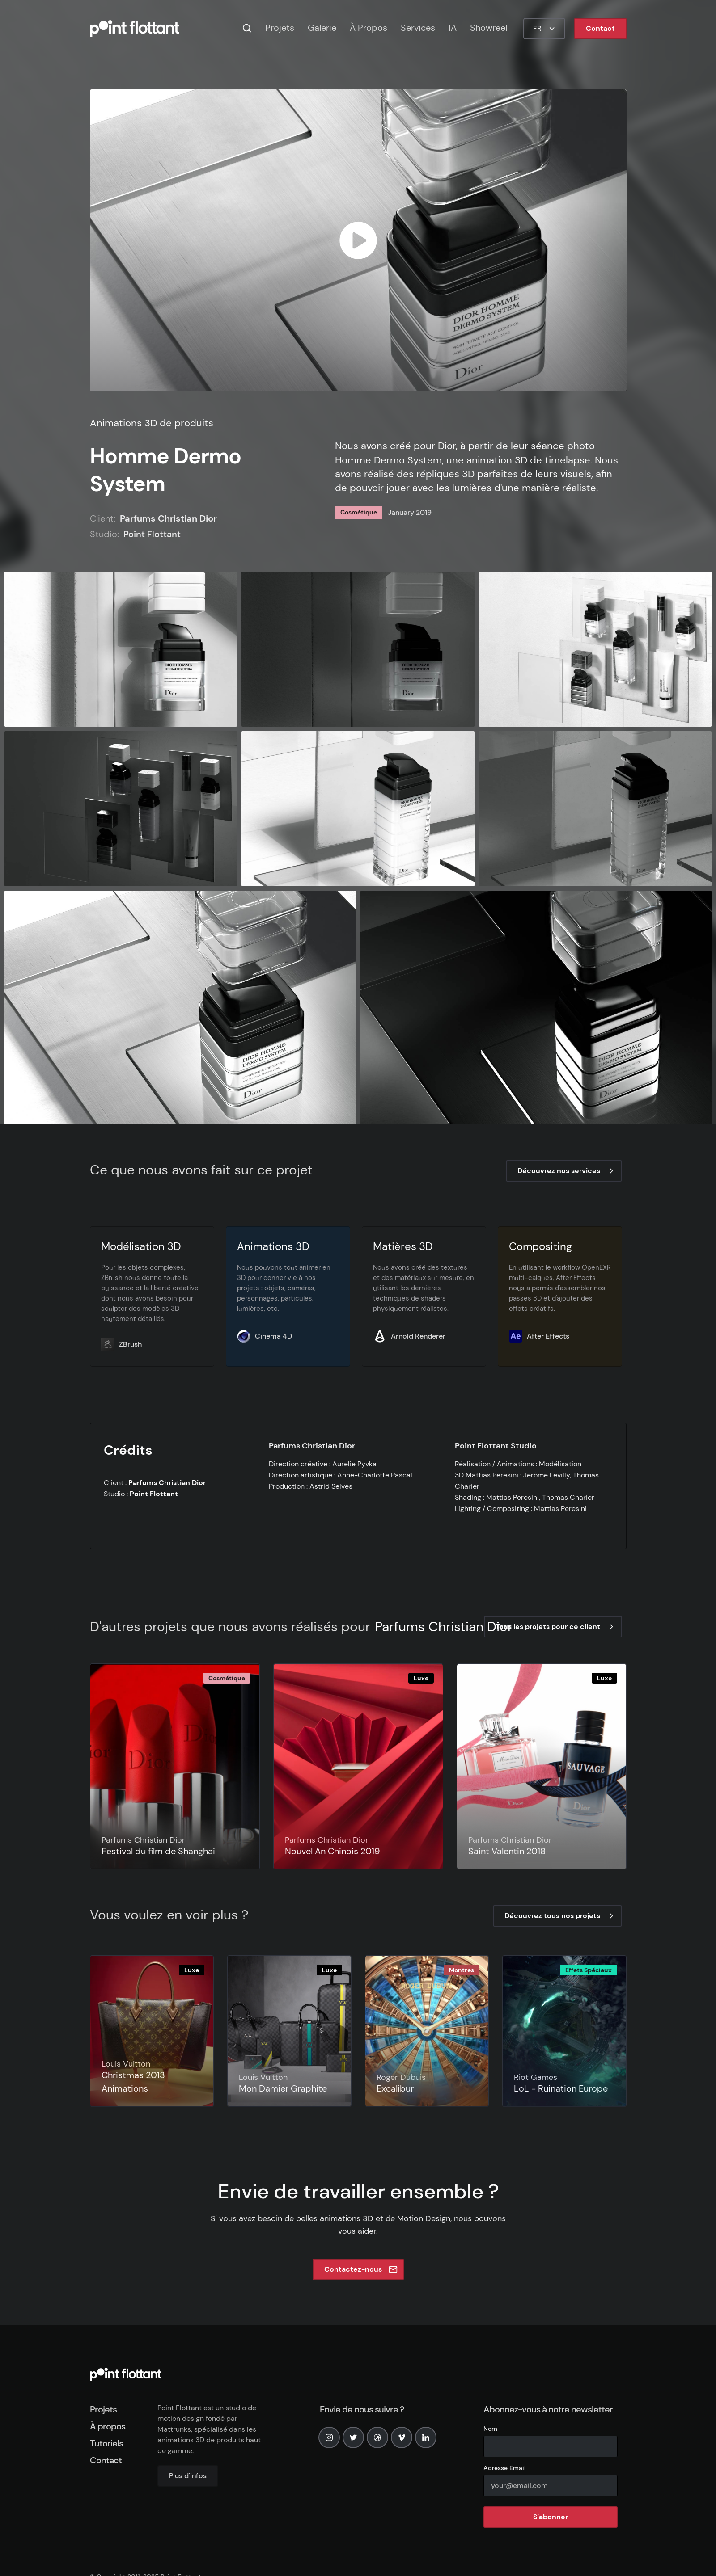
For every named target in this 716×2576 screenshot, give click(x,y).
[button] (544, 28)
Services (418, 28)
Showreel (488, 28)
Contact (600, 28)
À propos (107, 2426)
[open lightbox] (358, 240)
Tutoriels (106, 2443)
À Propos (368, 28)
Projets (279, 28)
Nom (490, 2428)
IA (453, 28)
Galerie (322, 28)
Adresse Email (504, 2468)
